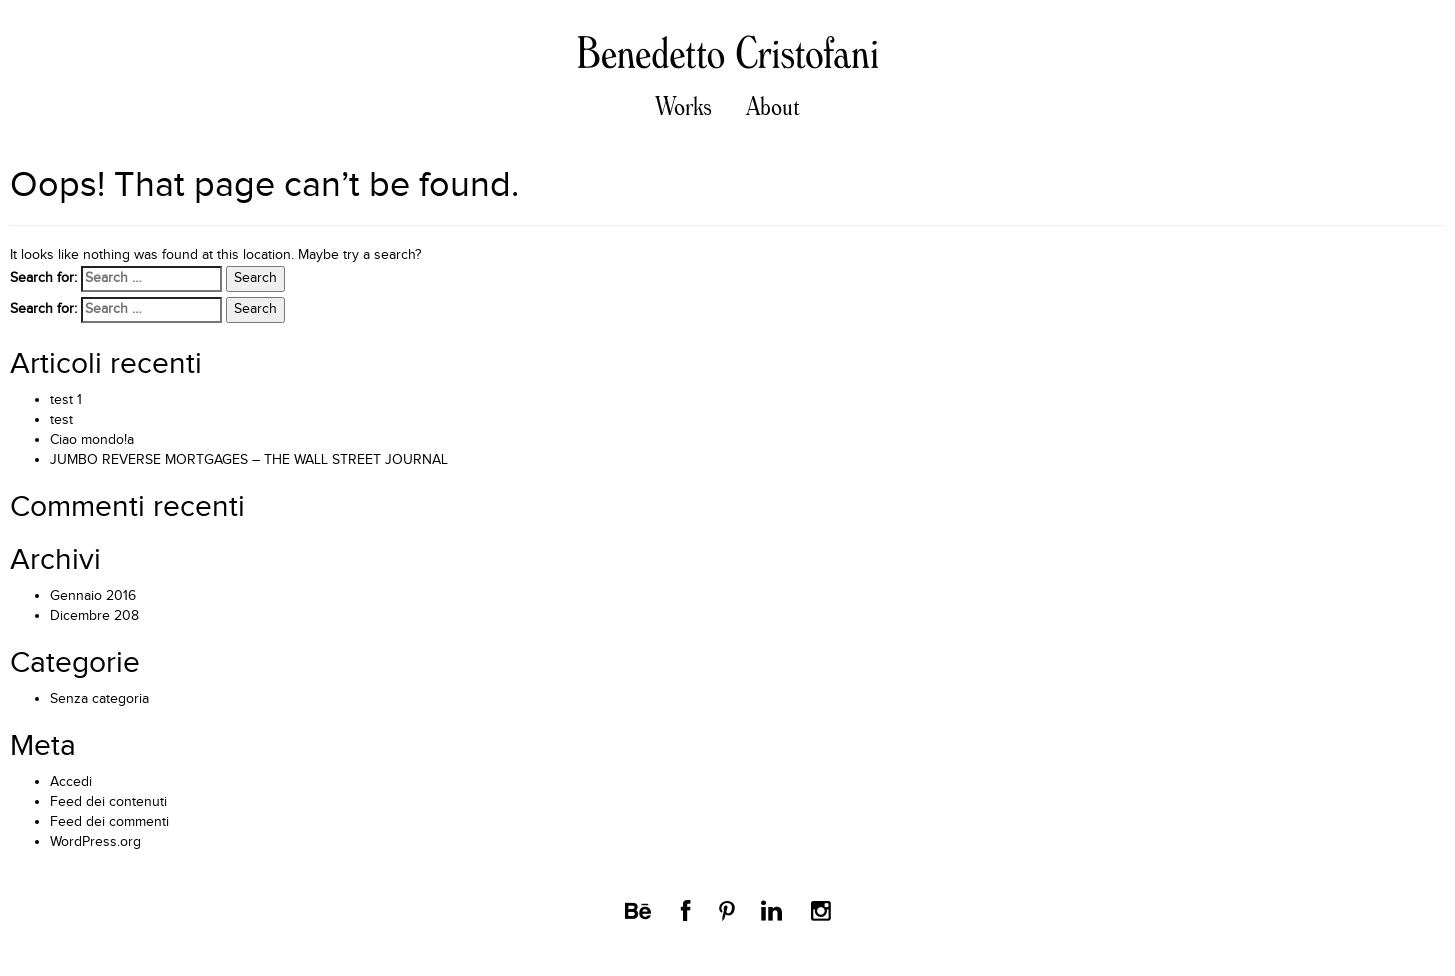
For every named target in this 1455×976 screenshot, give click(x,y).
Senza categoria (99, 699)
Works (683, 107)
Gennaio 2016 (93, 596)
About (773, 107)
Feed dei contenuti (108, 802)
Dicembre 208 (94, 616)
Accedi (71, 782)
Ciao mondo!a (92, 440)
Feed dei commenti (109, 822)
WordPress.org (95, 842)
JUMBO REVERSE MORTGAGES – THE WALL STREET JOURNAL (249, 460)
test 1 (66, 400)
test (61, 420)
